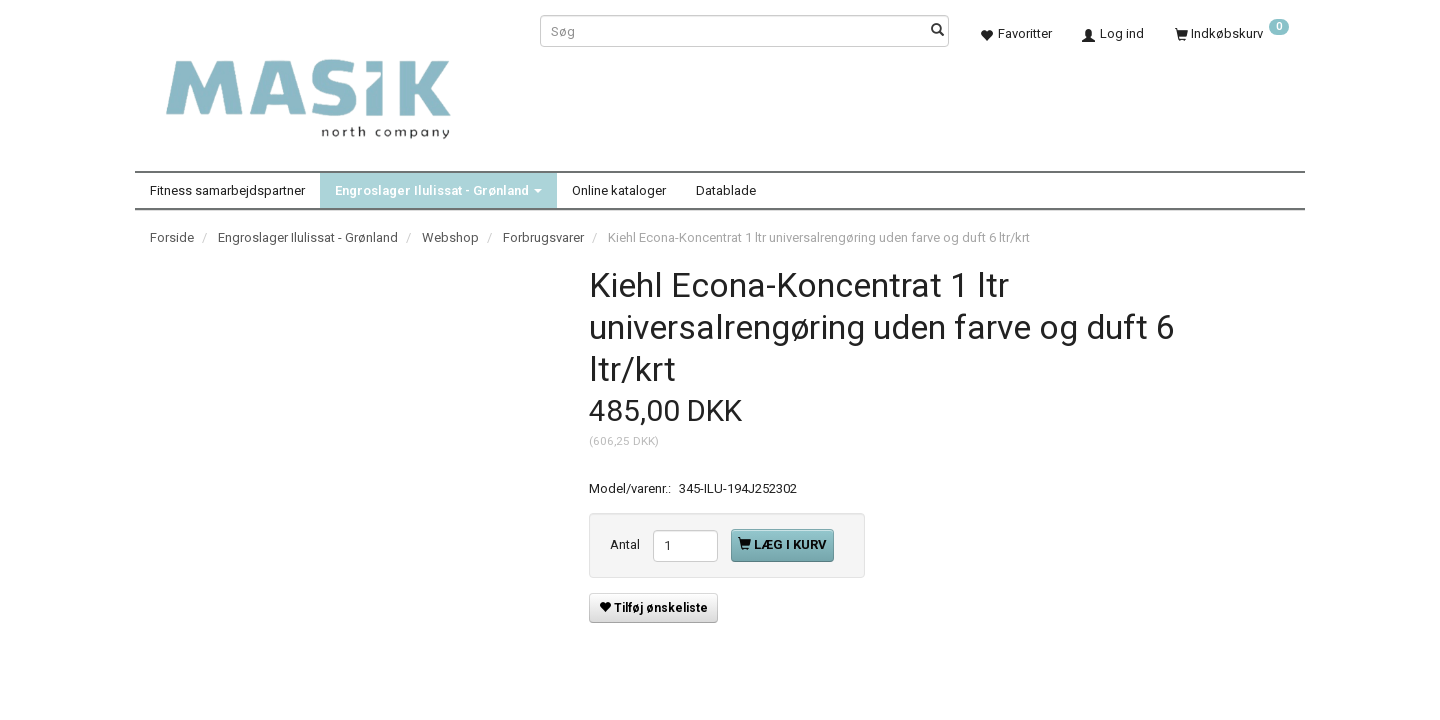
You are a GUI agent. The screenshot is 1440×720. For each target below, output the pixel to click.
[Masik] (330, 88)
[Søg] (937, 31)
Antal (626, 544)
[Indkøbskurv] (1232, 33)
